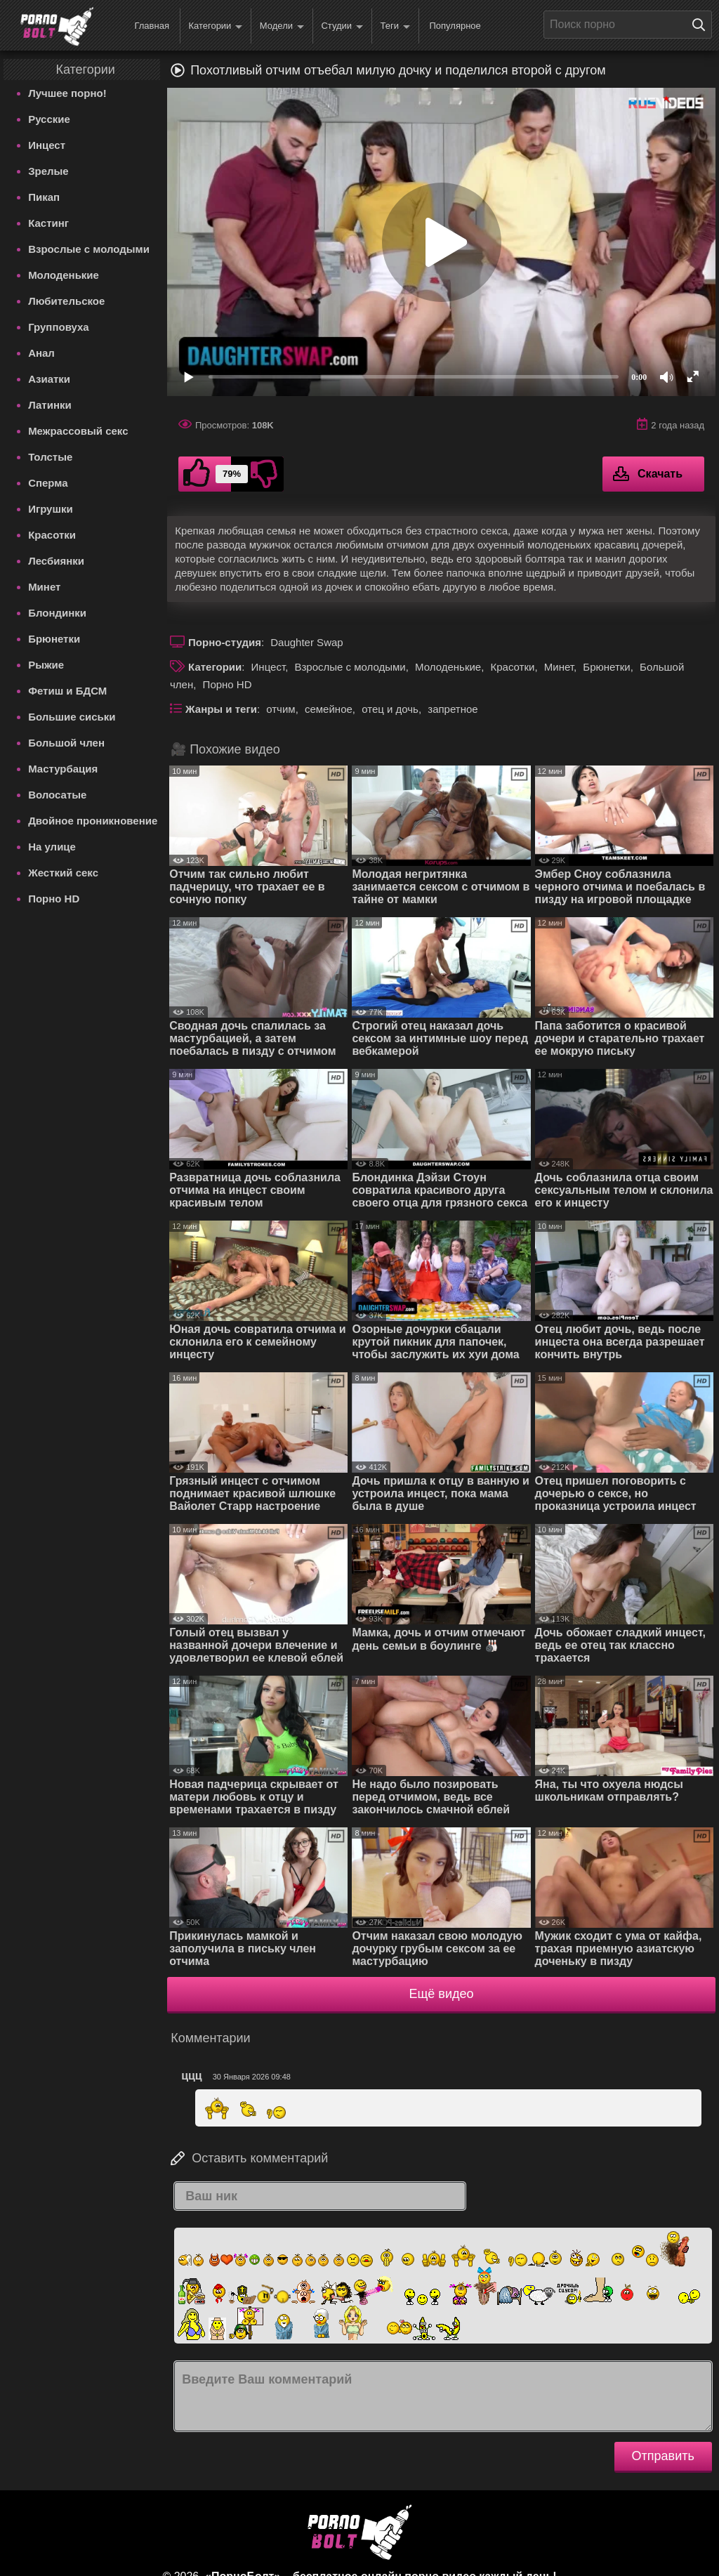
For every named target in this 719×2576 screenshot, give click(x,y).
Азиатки (49, 379)
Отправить (663, 2456)
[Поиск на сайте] (702, 24)
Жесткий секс (63, 873)
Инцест (46, 145)
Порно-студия (224, 642)
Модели (282, 26)
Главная (151, 25)
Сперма (47, 483)
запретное (452, 709)
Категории (215, 26)
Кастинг (48, 223)
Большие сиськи (71, 717)
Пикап (44, 197)
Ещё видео (441, 1994)
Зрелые (48, 171)
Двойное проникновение (92, 821)
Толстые (50, 457)
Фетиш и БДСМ (67, 691)
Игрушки (50, 509)
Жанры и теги (221, 709)
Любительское (66, 301)
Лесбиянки (56, 561)
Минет (44, 587)
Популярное (454, 25)
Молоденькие (63, 275)
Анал (41, 353)
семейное (328, 709)
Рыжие (46, 665)
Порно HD (53, 899)
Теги (395, 26)
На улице (52, 847)
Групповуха (58, 327)
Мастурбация (63, 769)
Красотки (52, 535)
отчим (280, 709)
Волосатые (57, 795)
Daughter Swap (306, 642)
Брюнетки (54, 639)
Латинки (50, 405)
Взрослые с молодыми (89, 249)
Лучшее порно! (67, 93)
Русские (49, 119)
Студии (342, 26)
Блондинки (57, 613)
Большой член (66, 743)
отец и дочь (390, 709)
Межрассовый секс (78, 431)
